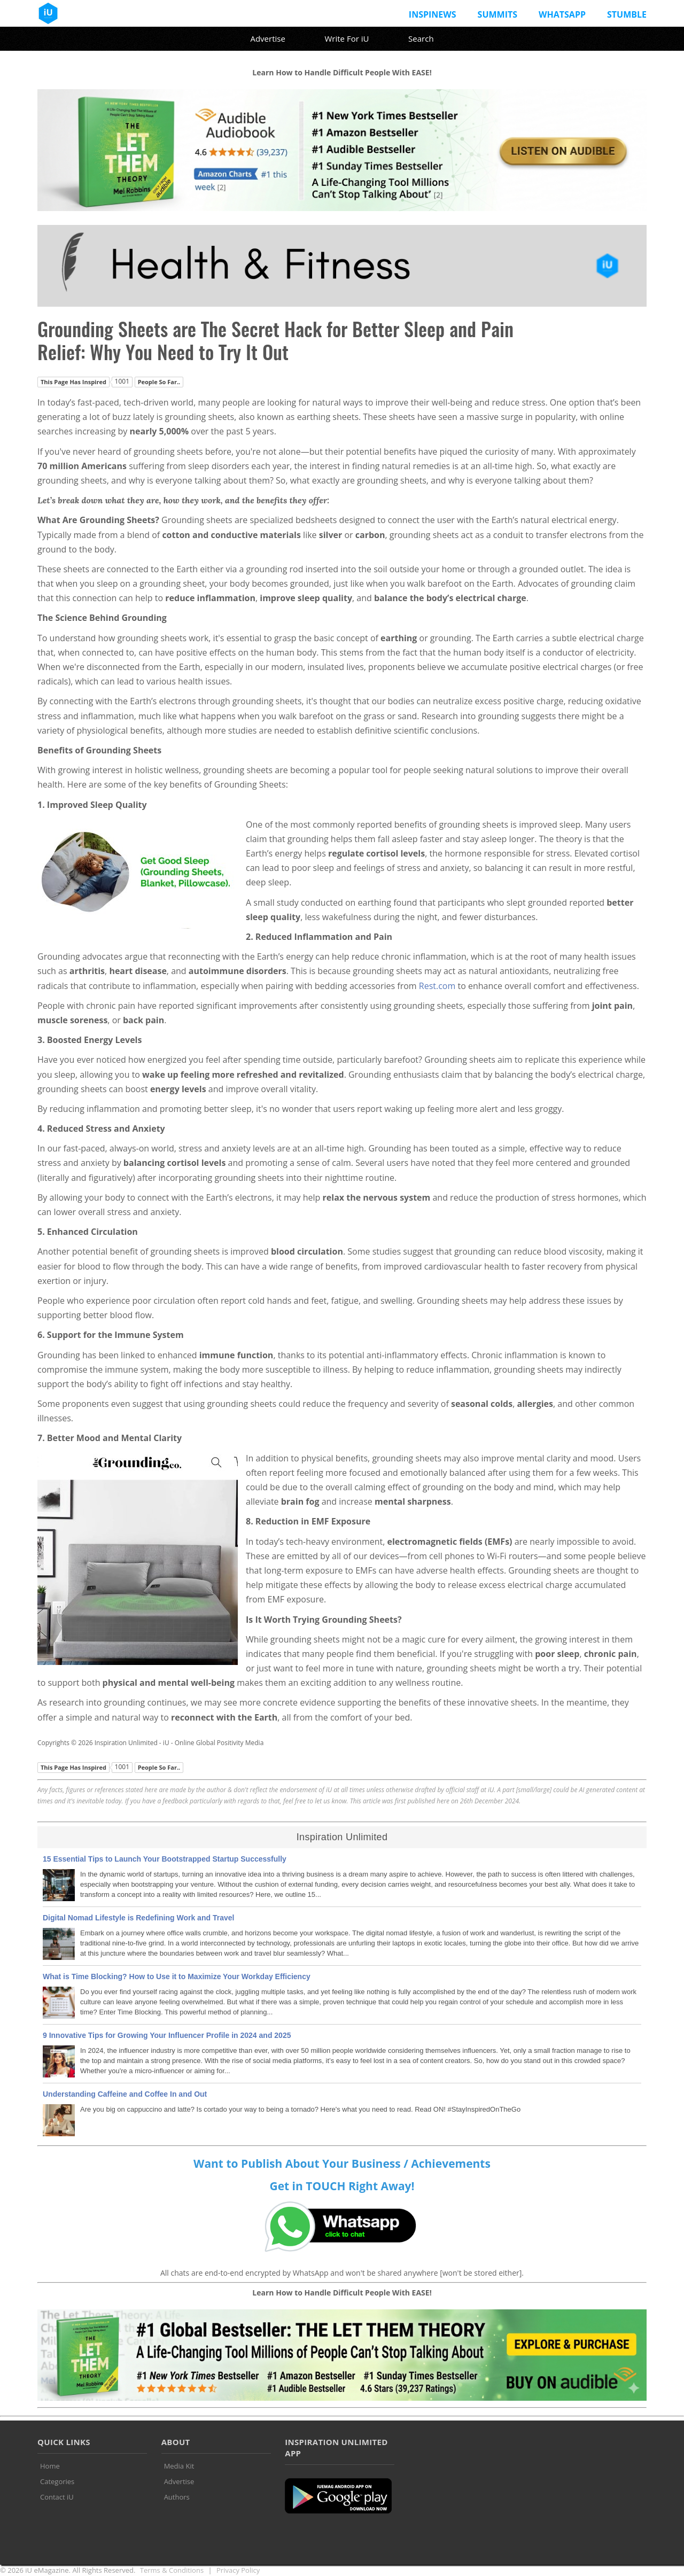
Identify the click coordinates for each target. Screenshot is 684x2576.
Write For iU (346, 38)
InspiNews (432, 14)
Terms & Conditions (172, 2570)
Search (421, 38)
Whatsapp (562, 14)
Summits (497, 14)
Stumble (627, 14)
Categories (57, 2481)
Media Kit (179, 2466)
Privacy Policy (238, 2570)
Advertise (267, 38)
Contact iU (57, 2497)
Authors (177, 2497)
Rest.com (437, 986)
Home (50, 2466)
